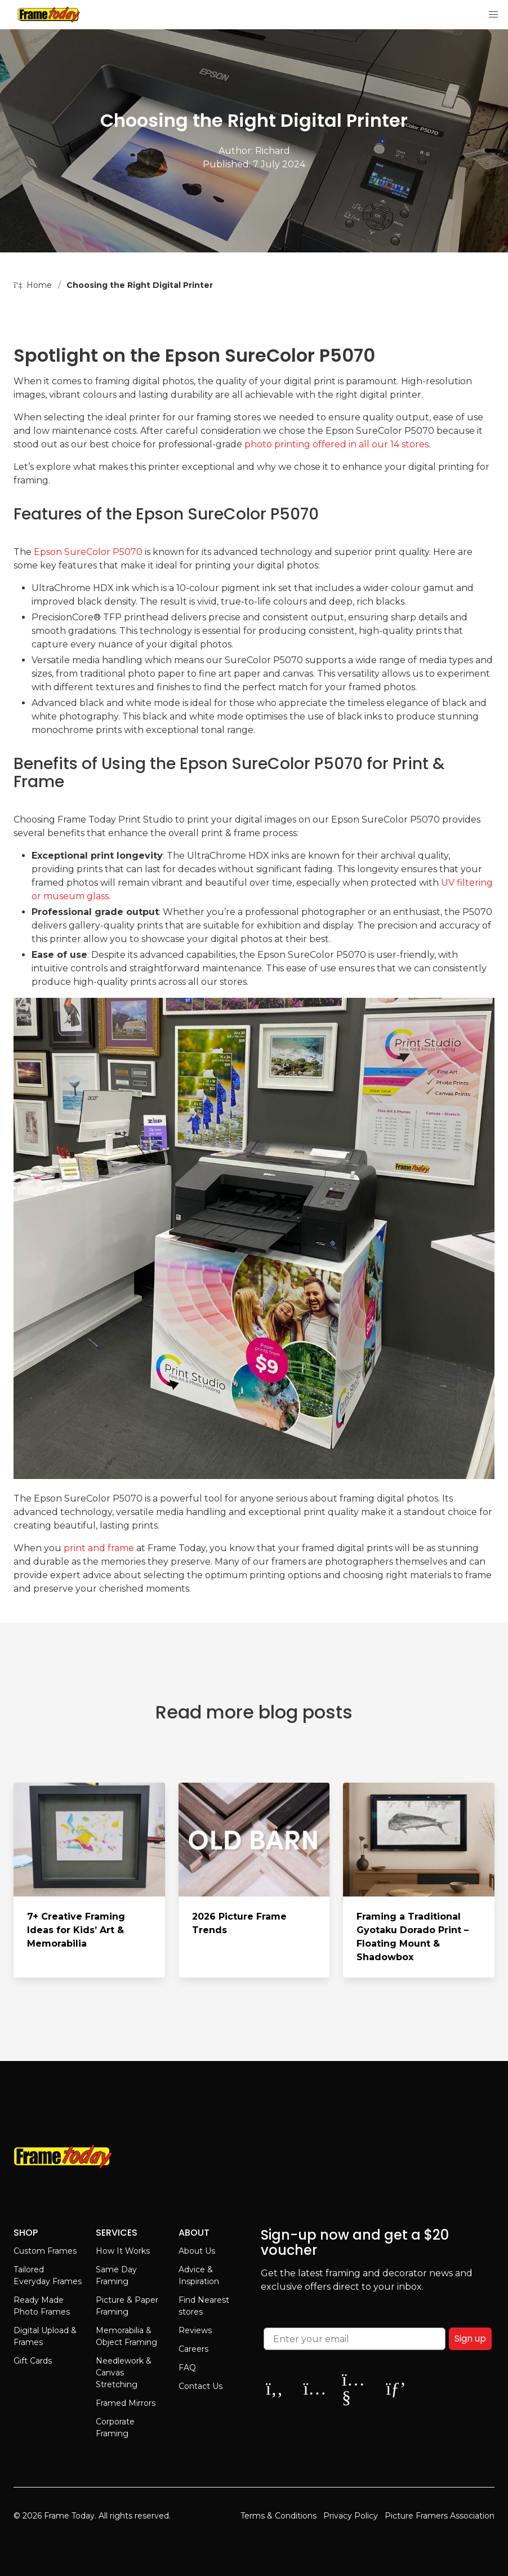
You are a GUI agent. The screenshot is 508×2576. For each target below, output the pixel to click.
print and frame (99, 1548)
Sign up (470, 2338)
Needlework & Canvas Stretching (123, 2373)
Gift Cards (33, 2361)
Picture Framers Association (439, 2516)
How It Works (123, 2251)
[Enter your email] (354, 2339)
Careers (193, 2349)
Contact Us (200, 2386)
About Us (197, 2251)
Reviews (195, 2330)
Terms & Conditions (278, 2516)
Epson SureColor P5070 (88, 552)
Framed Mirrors (125, 2403)
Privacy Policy (350, 2516)
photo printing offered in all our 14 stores (336, 444)
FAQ (187, 2367)
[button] (493, 14)
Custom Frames (45, 2251)
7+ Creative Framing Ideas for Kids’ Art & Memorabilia (76, 1930)
